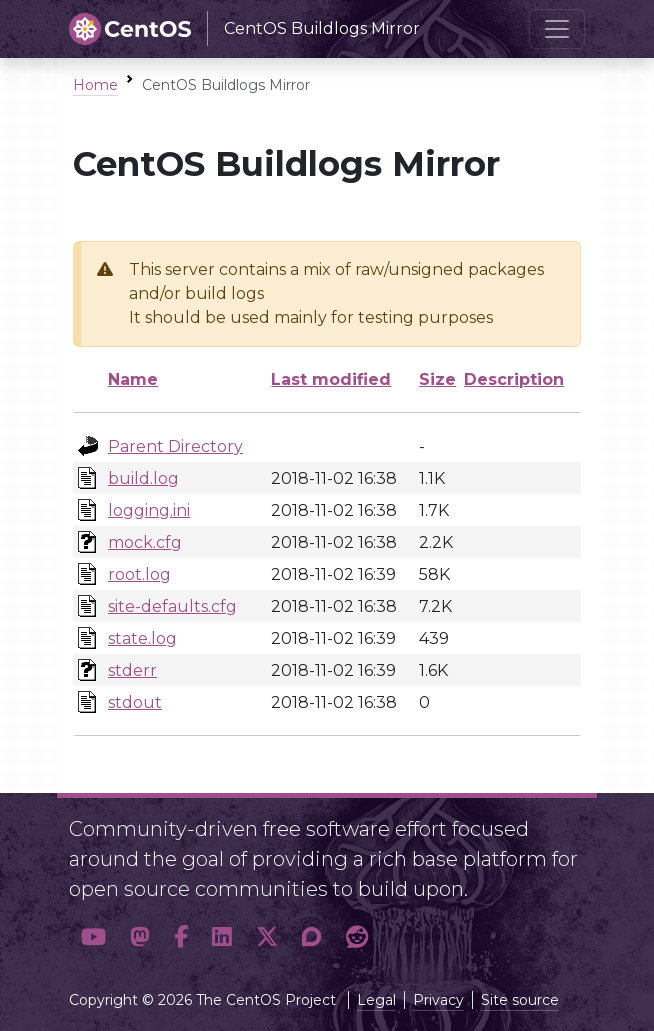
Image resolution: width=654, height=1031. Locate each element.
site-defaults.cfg (172, 606)
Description (514, 379)
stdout (135, 702)
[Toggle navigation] (557, 29)
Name (133, 379)
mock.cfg (145, 542)
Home (95, 85)
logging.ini (149, 510)
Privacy (438, 1000)
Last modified (331, 379)
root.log (139, 574)
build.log (143, 478)
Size (437, 379)
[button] (93, 937)
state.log (142, 638)
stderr (132, 670)
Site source (520, 1000)
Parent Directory (175, 446)
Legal (376, 1000)
